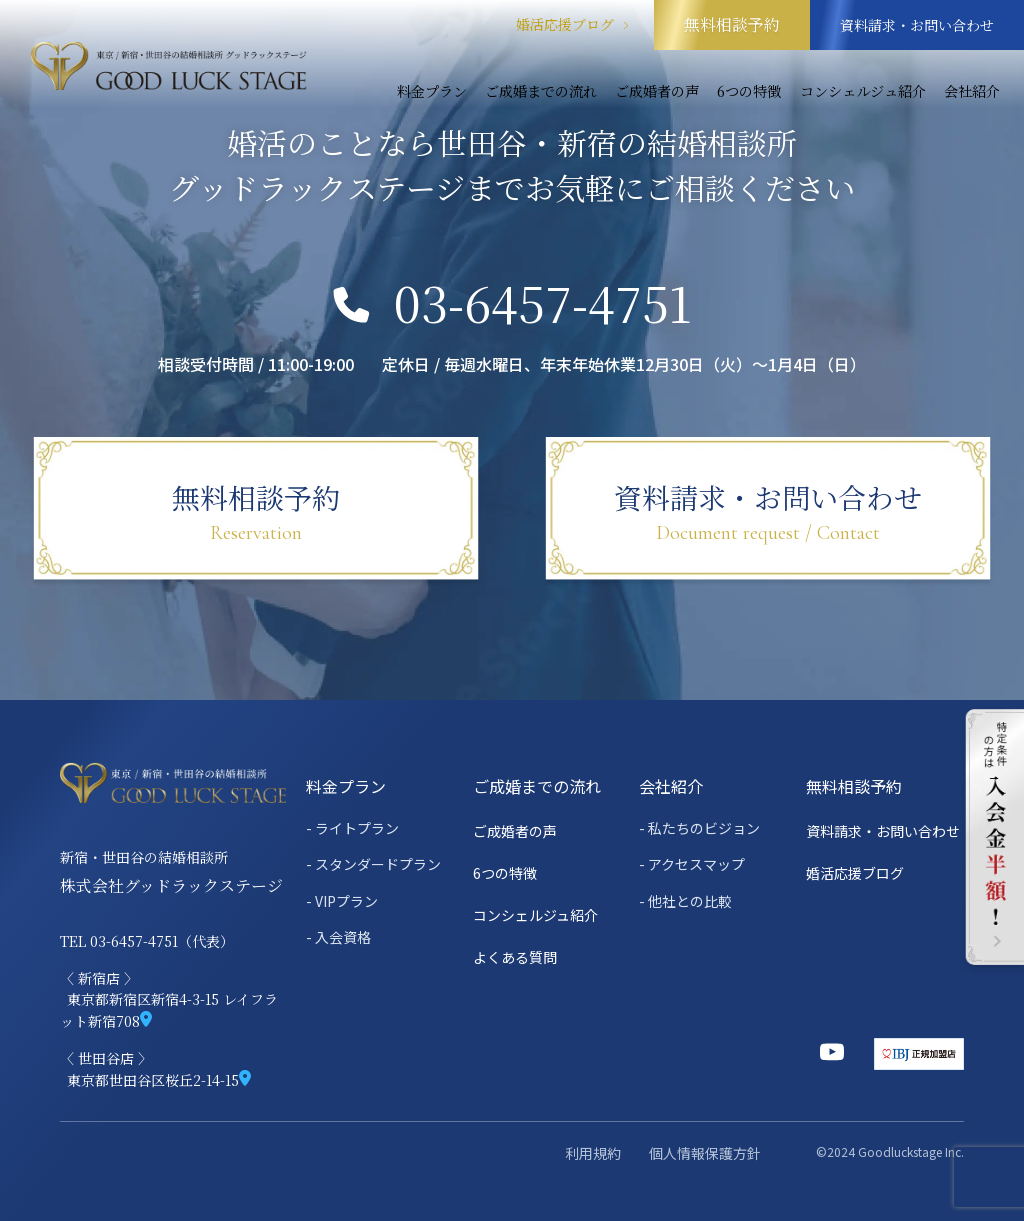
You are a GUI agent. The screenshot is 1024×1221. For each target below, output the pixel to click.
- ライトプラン (352, 828)
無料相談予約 (732, 24)
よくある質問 (515, 957)
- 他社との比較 (685, 901)
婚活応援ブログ (572, 24)
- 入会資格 (338, 937)
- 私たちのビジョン (699, 828)
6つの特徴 (749, 91)
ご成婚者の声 (657, 91)
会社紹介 (972, 91)
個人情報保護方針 (705, 1153)
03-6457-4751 (512, 303)
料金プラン (432, 91)
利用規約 (593, 1153)
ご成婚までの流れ (541, 91)
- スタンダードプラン (373, 864)
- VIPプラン (342, 901)
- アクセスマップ (692, 864)
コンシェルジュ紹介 (863, 91)
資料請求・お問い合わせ (917, 25)
